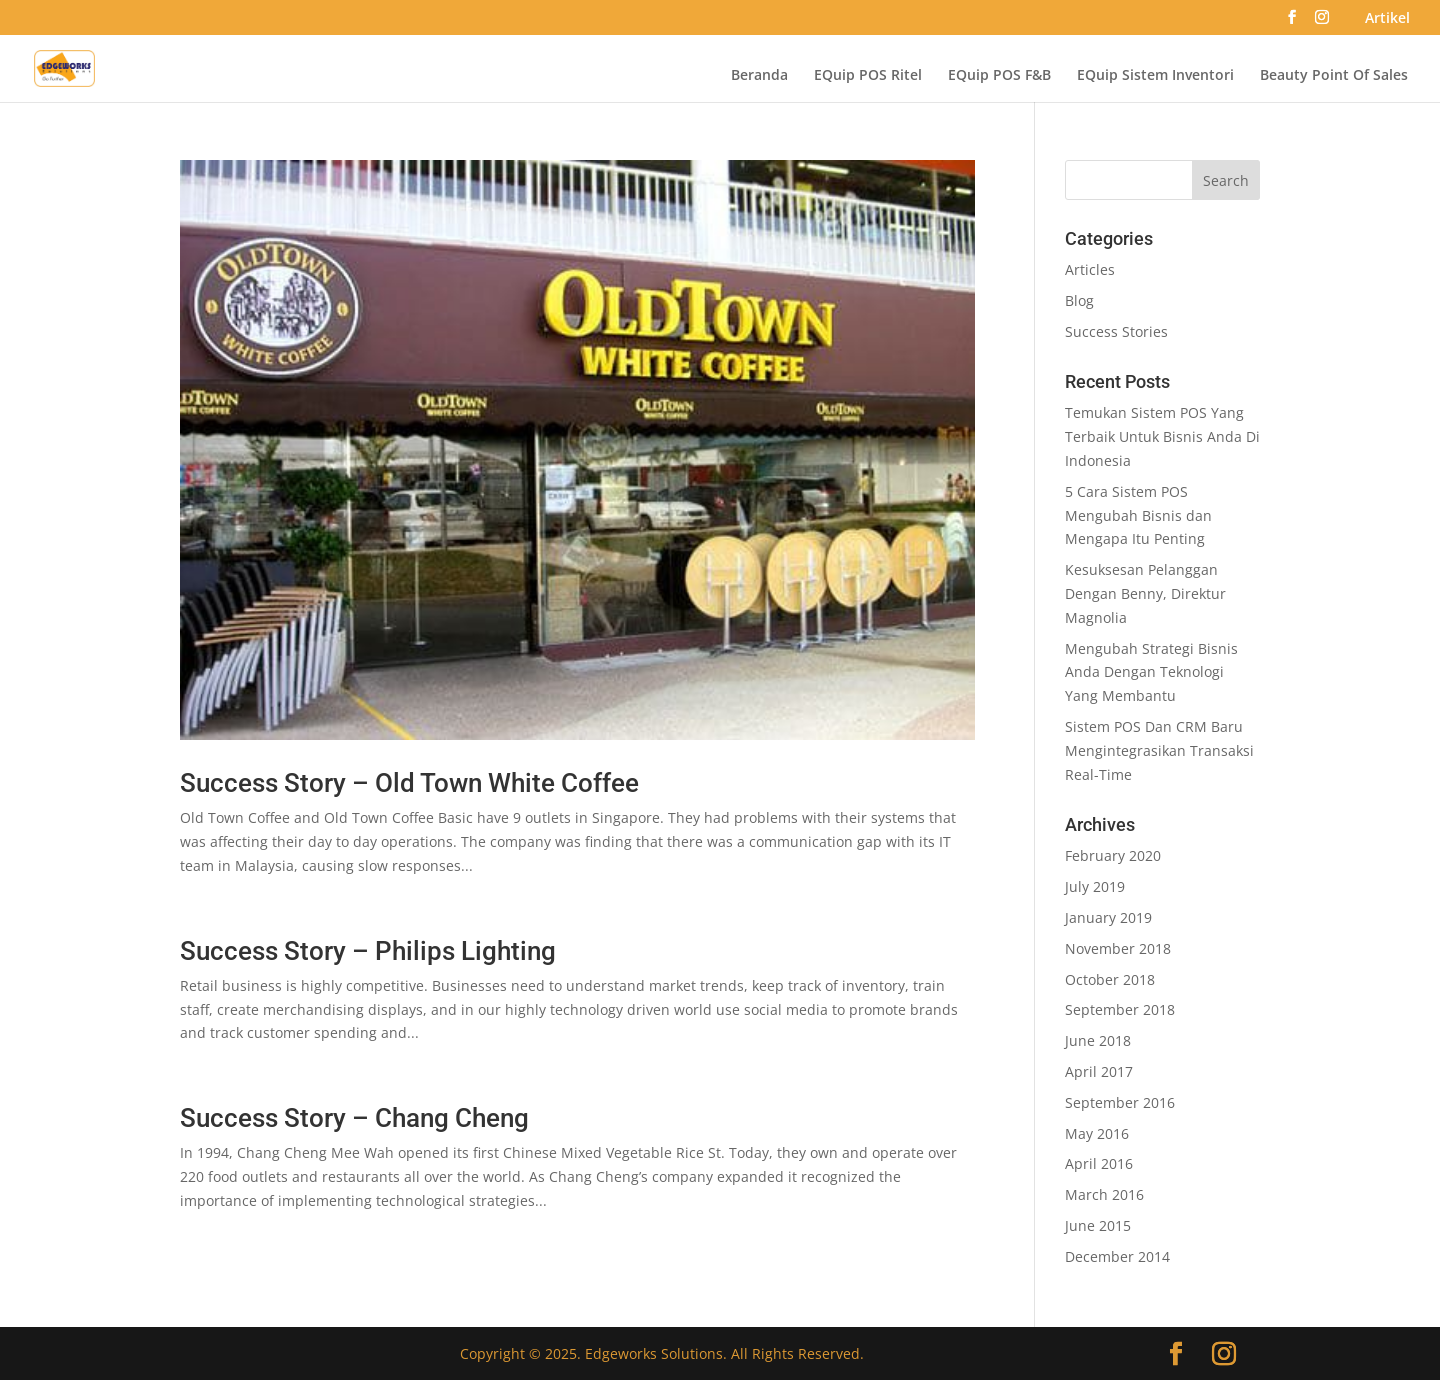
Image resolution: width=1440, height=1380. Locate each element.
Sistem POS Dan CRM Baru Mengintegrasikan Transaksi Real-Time (1159, 750)
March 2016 (1104, 1194)
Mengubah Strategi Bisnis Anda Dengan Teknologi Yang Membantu (1151, 672)
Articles (1090, 269)
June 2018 (1098, 1040)
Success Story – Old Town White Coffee (409, 783)
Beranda (759, 76)
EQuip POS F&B (999, 76)
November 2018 (1118, 948)
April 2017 (1099, 1071)
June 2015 (1098, 1225)
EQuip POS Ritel (868, 76)
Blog (1079, 300)
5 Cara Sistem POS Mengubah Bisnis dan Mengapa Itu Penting (1138, 515)
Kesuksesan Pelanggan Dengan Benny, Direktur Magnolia (1145, 593)
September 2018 (1120, 1009)
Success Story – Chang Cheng (354, 1118)
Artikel (1387, 19)
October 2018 (1110, 979)
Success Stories (1116, 331)
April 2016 (1099, 1163)
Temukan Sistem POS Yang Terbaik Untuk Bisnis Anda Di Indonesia (1162, 436)
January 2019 (1108, 917)
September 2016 (1120, 1102)
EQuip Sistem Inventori (1155, 76)
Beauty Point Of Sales (1334, 76)
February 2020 (1113, 855)
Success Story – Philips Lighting (368, 951)
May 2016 (1097, 1133)
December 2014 (1117, 1256)
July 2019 (1095, 886)
